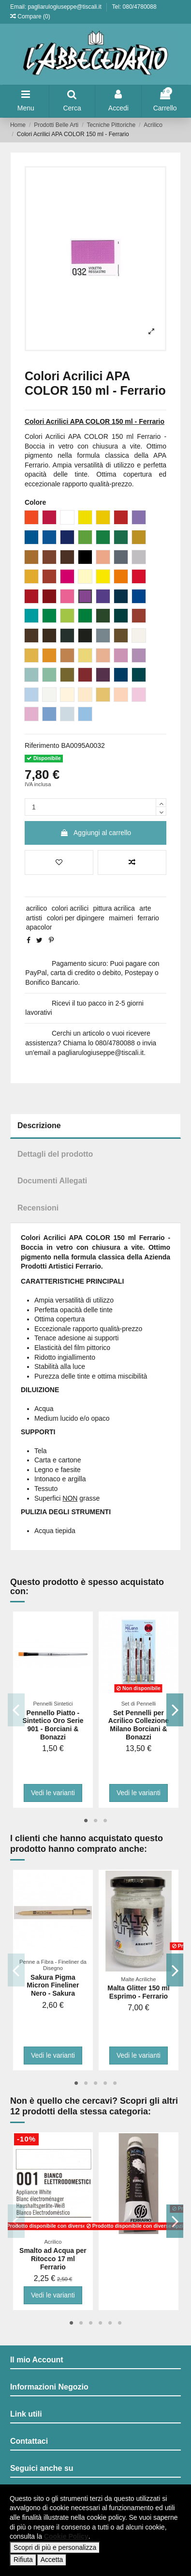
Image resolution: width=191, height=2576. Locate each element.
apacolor (39, 927)
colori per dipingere (75, 918)
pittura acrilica (114, 908)
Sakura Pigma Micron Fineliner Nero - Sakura (53, 1985)
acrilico (36, 908)
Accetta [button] (52, 2559)
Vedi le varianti (53, 1793)
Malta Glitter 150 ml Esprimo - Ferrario (138, 1992)
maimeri (121, 918)
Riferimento (42, 745)
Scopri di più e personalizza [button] (55, 2547)
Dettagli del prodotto (55, 1154)
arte (145, 908)
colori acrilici (70, 908)
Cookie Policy (66, 2536)
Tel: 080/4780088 (134, 6)
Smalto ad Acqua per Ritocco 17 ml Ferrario (53, 2259)
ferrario (148, 918)
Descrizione (39, 1125)
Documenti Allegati (52, 1181)
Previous (16, 1709)
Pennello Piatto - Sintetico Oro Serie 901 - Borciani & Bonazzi (52, 1725)
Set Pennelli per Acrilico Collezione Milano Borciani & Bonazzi (138, 1725)
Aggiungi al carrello (95, 833)
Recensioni (38, 1208)
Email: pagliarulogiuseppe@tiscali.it (56, 6)
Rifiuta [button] (23, 2559)
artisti (34, 918)
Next (174, 1709)
